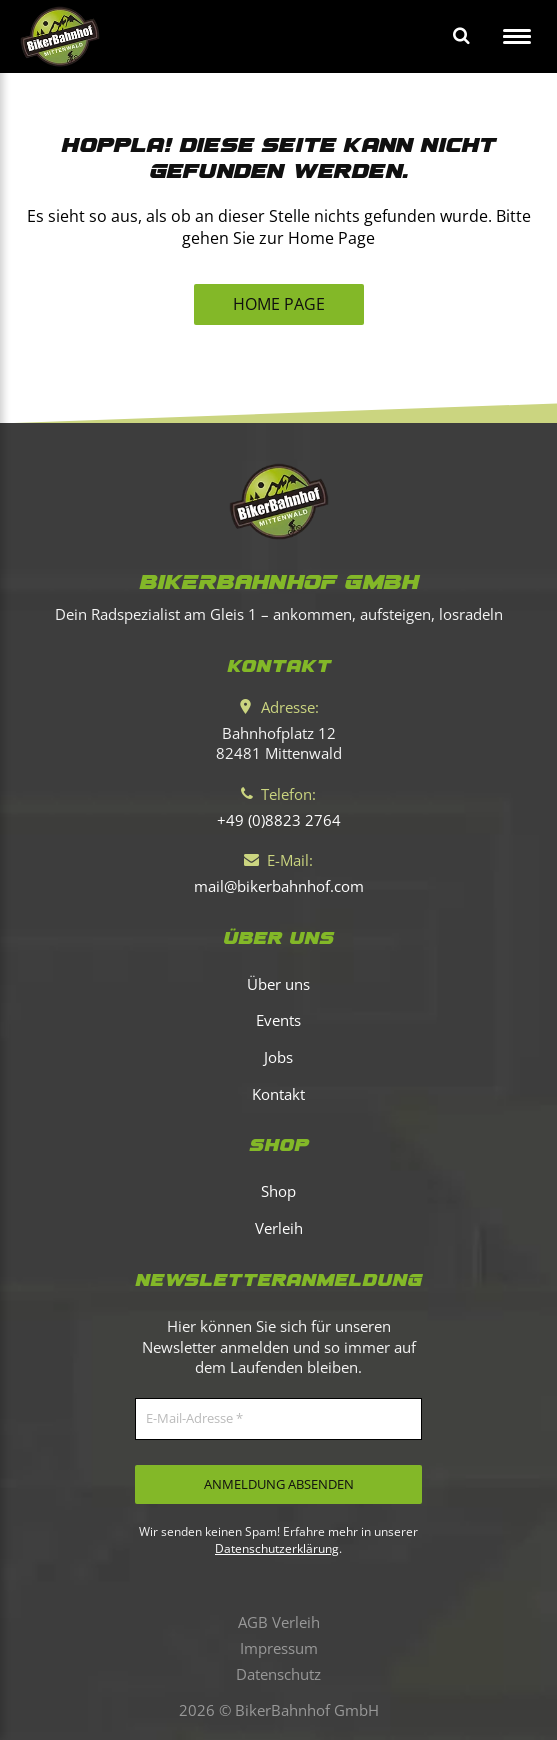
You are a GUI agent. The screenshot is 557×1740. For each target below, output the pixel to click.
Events (278, 1020)
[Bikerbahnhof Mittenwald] (278, 501)
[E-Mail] (279, 886)
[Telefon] (279, 820)
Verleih (279, 1228)
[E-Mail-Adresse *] (278, 1419)
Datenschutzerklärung (277, 1548)
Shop (278, 1191)
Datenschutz (278, 1674)
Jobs (278, 1057)
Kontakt (278, 1094)
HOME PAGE (279, 304)
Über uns (278, 984)
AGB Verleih (279, 1622)
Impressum (279, 1648)
